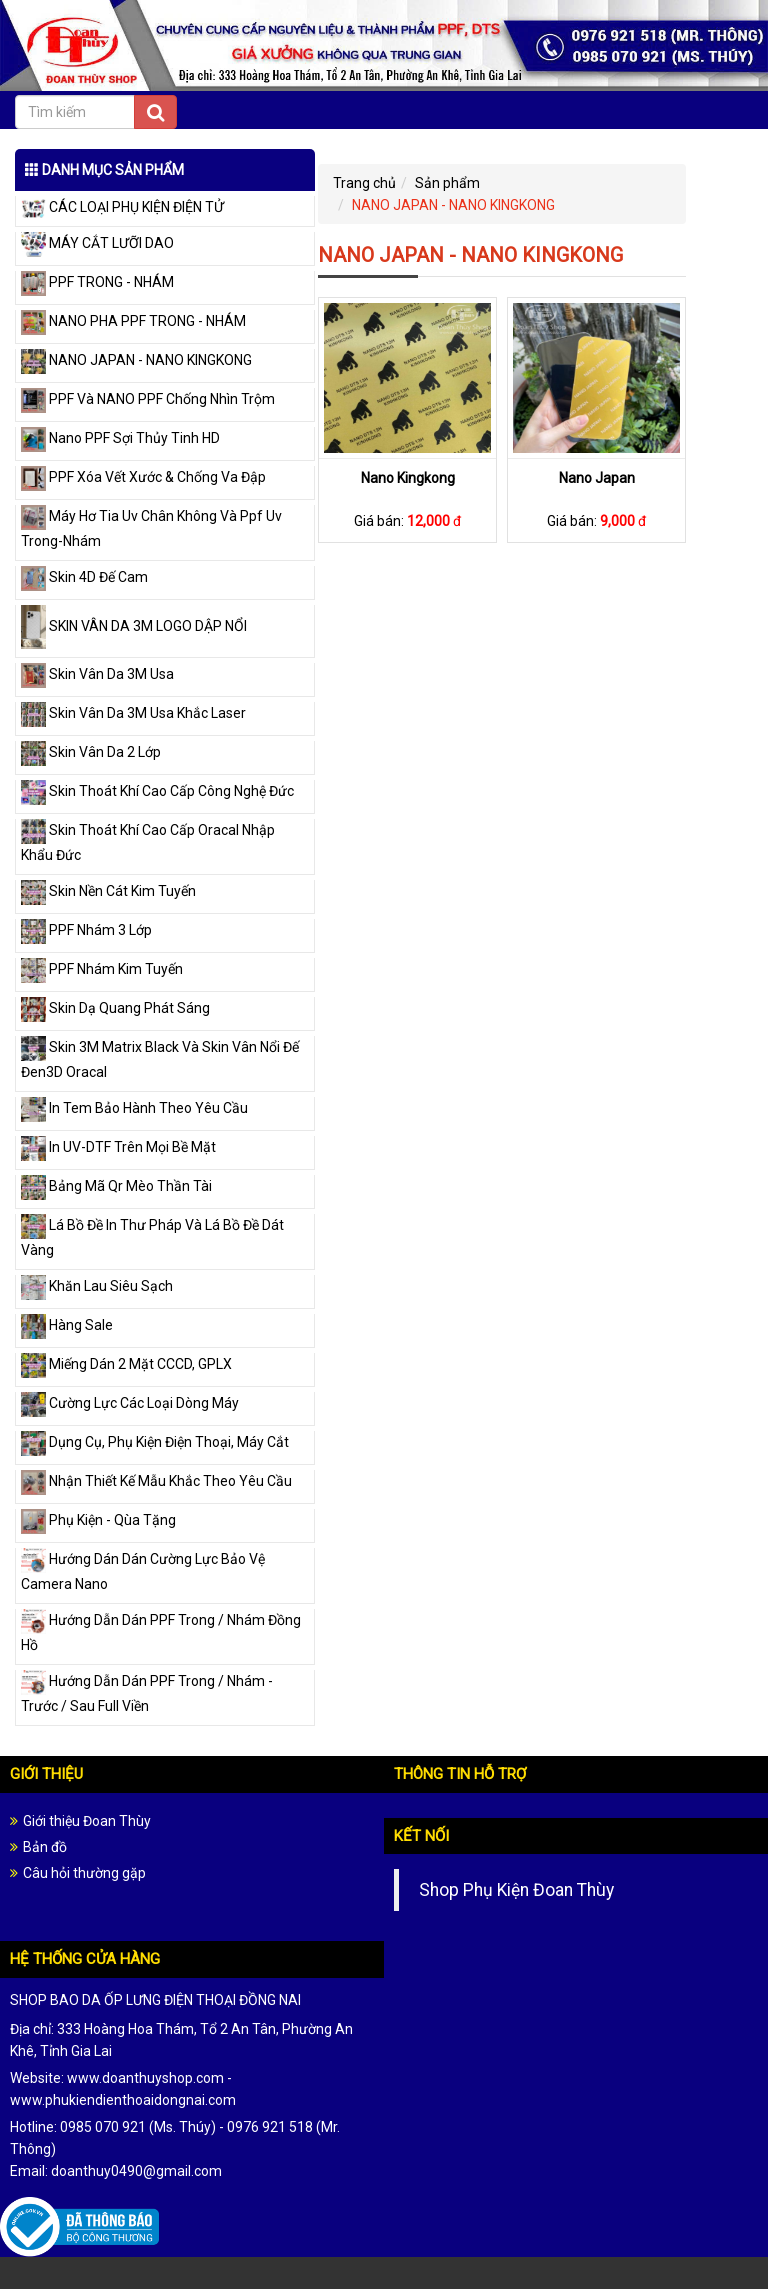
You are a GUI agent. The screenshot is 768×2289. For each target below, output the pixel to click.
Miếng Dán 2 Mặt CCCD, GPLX (126, 1364)
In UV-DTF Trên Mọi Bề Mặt (118, 1147)
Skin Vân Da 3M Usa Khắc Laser (133, 713)
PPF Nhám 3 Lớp (86, 930)
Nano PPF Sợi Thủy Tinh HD (120, 438)
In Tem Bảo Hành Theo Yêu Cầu (134, 1108)
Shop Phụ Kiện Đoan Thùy (516, 1890)
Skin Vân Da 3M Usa (97, 674)
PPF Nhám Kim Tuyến (102, 969)
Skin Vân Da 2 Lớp (91, 752)
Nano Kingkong (408, 478)
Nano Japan (597, 478)
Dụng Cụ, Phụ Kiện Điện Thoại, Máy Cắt (155, 1442)
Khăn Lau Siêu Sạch (97, 1286)
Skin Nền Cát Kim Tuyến (108, 891)
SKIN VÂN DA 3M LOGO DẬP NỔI (134, 626)
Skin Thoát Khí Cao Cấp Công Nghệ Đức (157, 791)
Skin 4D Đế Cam (84, 577)
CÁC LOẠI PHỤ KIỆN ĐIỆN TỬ (122, 207)
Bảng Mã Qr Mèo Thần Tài (116, 1186)
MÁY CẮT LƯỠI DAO (97, 243)
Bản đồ (45, 1847)
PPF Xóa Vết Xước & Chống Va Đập (143, 477)
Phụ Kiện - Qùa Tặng (98, 1520)
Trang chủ (364, 183)
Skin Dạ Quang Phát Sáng (115, 1008)
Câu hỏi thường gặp (84, 1873)
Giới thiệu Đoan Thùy (87, 1821)
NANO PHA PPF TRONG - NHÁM (133, 321)
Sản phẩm (447, 183)
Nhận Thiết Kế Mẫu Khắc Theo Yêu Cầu (156, 1481)
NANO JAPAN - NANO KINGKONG (136, 360)
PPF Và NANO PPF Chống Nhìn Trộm (148, 399)
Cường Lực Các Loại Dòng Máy (130, 1403)
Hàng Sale (67, 1325)
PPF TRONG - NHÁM (97, 282)
